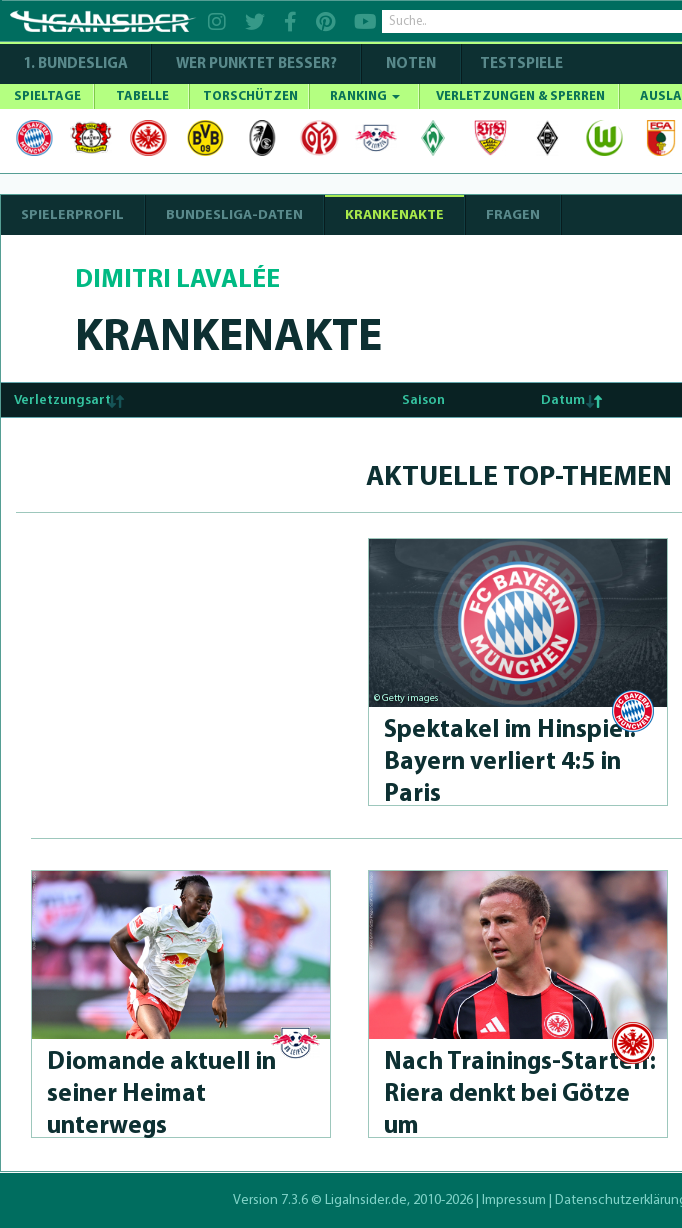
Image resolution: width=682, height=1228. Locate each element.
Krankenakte (394, 215)
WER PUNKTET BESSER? (256, 64)
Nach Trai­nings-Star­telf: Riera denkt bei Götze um (520, 1094)
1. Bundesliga (75, 64)
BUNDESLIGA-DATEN (234, 215)
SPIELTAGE (47, 96)
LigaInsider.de (366, 1200)
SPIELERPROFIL (72, 215)
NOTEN (411, 64)
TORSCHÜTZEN (250, 96)
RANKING (365, 96)
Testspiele (520, 64)
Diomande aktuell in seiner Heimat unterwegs (161, 1094)
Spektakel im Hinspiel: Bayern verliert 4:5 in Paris (510, 762)
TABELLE (142, 96)
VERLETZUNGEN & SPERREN (520, 96)
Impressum (514, 1200)
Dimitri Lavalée (177, 280)
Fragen (513, 215)
